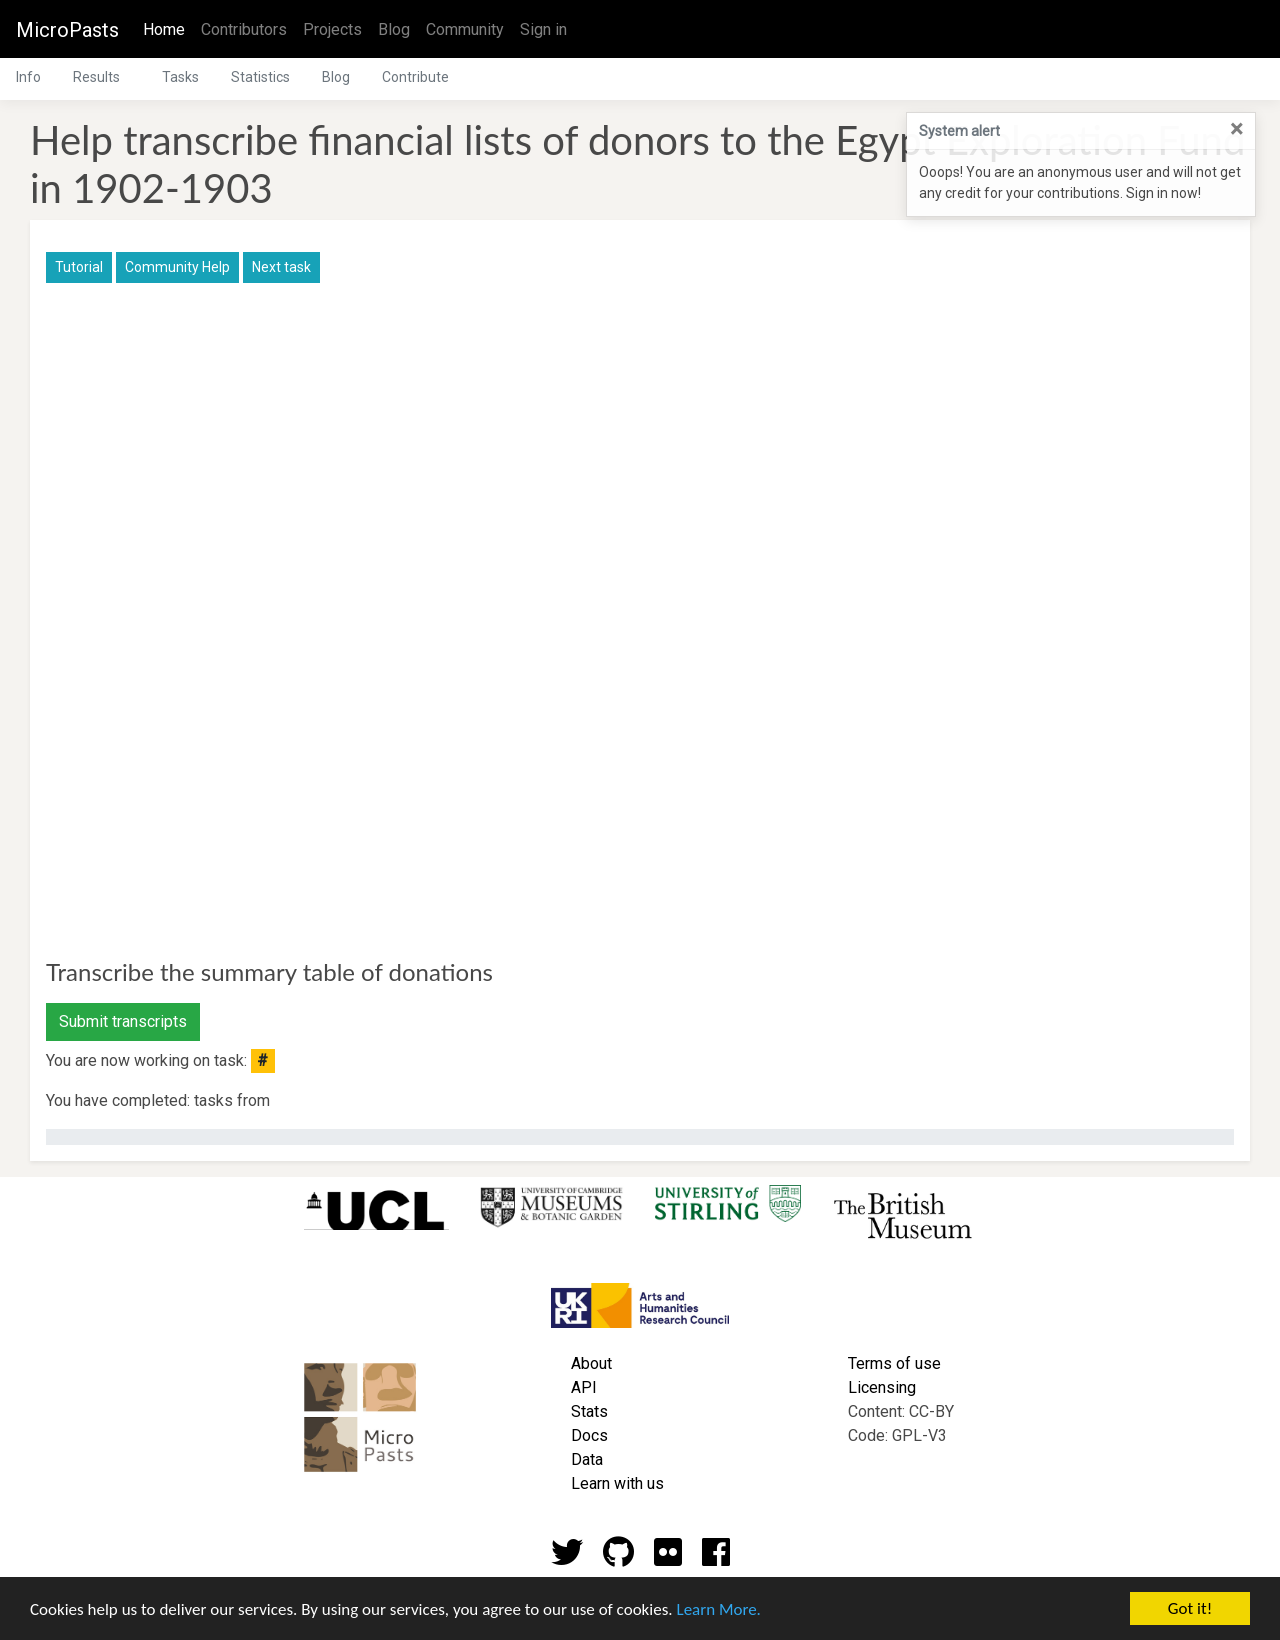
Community (465, 29)
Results (96, 77)
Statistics (260, 77)
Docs (589, 1435)
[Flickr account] (668, 1558)
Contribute (415, 77)
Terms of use (894, 1363)
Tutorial (79, 267)
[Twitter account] (567, 1558)
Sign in (543, 29)
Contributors (244, 29)
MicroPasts (67, 30)
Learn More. (718, 1610)
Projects (332, 29)
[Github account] (618, 1558)
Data (587, 1459)
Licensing (882, 1387)
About (591, 1363)
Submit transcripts (123, 1021)
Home (168, 28)
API (584, 1387)
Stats (589, 1411)
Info (28, 77)
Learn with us (617, 1483)
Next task (281, 267)
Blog (394, 29)
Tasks (180, 77)
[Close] (1236, 129)
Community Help (177, 267)
